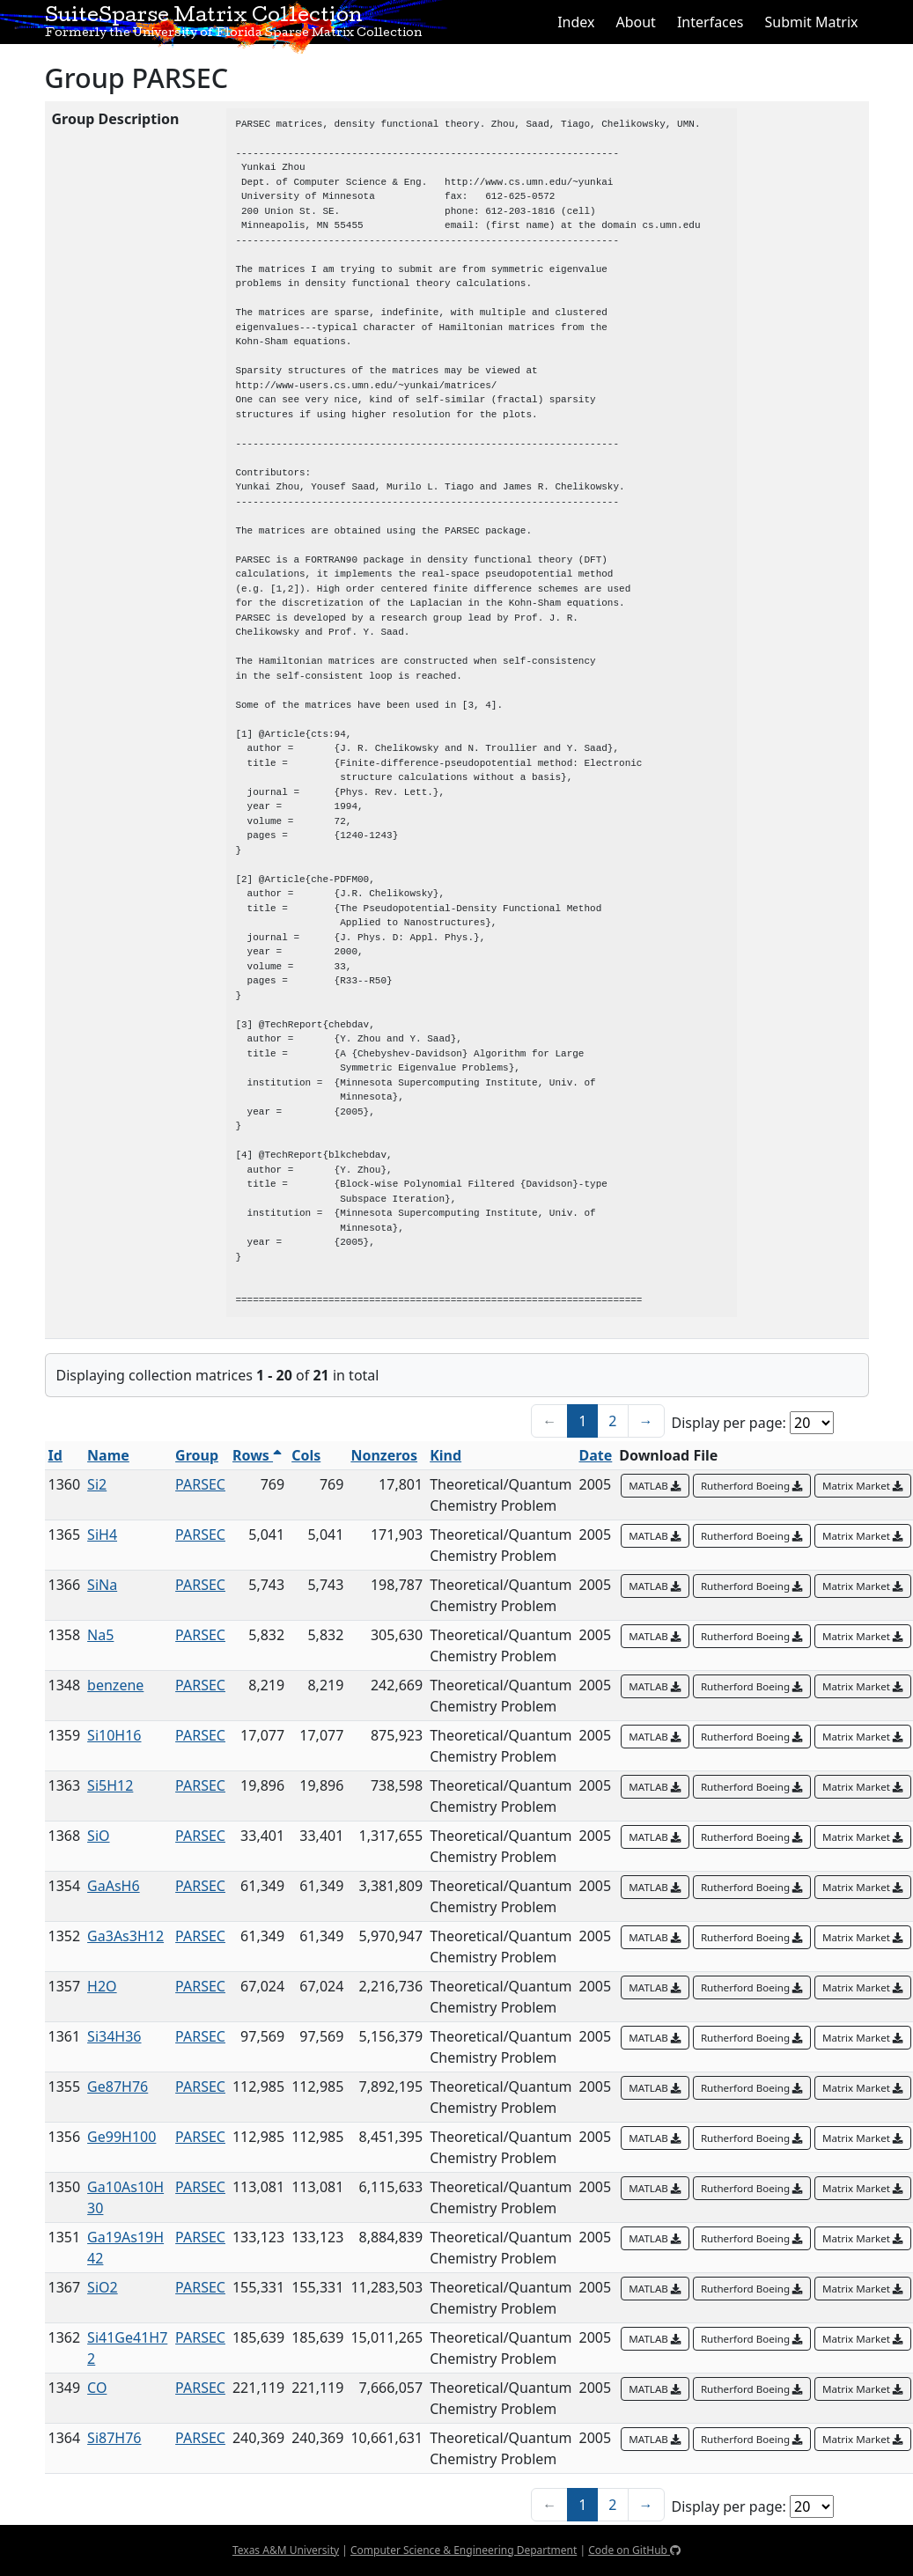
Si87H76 (114, 2437)
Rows (257, 1455)
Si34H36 (114, 2036)
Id (55, 1455)
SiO (98, 1835)
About (635, 22)
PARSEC (200, 1484)
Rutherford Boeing (752, 1485)
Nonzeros (383, 1455)
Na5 (100, 1635)
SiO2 (102, 2287)
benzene (115, 1685)
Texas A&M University (285, 2550)
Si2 (97, 1484)
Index (575, 22)
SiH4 (102, 1534)
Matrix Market (862, 1485)
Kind (445, 1455)
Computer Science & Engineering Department (463, 2550)
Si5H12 (110, 1785)
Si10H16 (114, 1735)
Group (196, 1455)
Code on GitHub (634, 2550)
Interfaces (710, 22)
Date (595, 1455)
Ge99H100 (121, 2136)
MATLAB (655, 1485)
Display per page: (729, 1422)
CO (97, 2387)
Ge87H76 (117, 2086)
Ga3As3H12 (125, 1936)
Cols (305, 1455)
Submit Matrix (811, 22)
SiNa (102, 1584)
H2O (102, 1986)
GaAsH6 (113, 1885)
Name (108, 1455)
